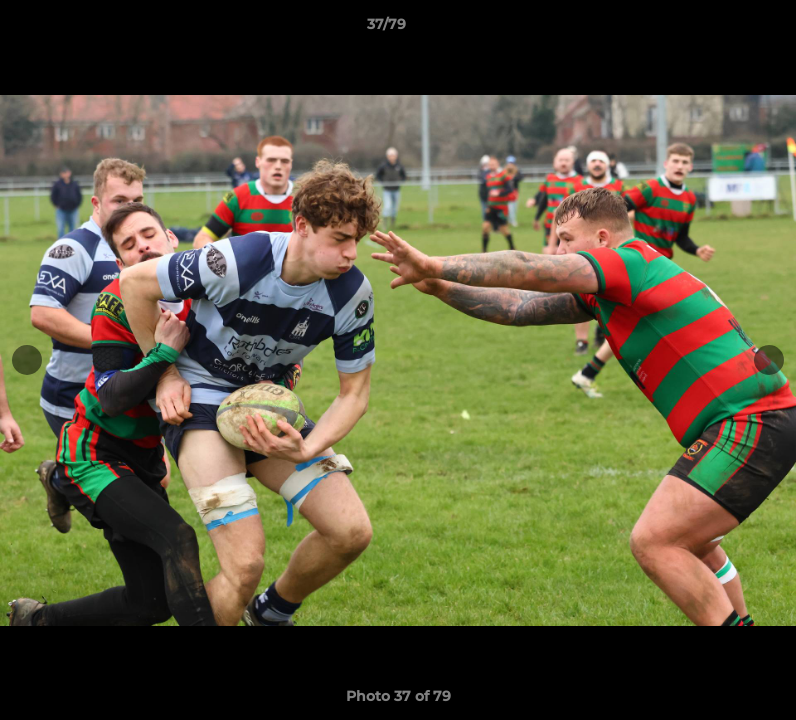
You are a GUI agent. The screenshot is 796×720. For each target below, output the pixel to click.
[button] (712, 29)
